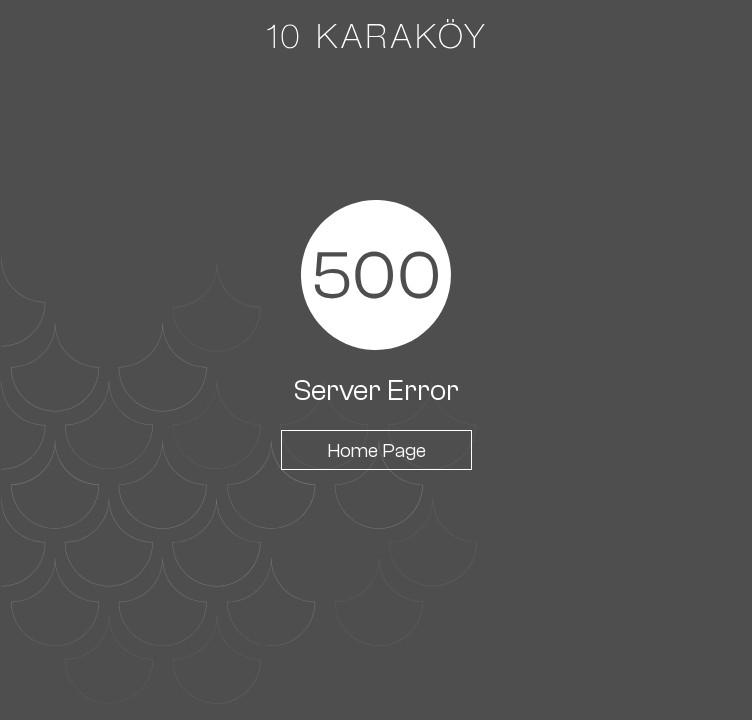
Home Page (376, 450)
